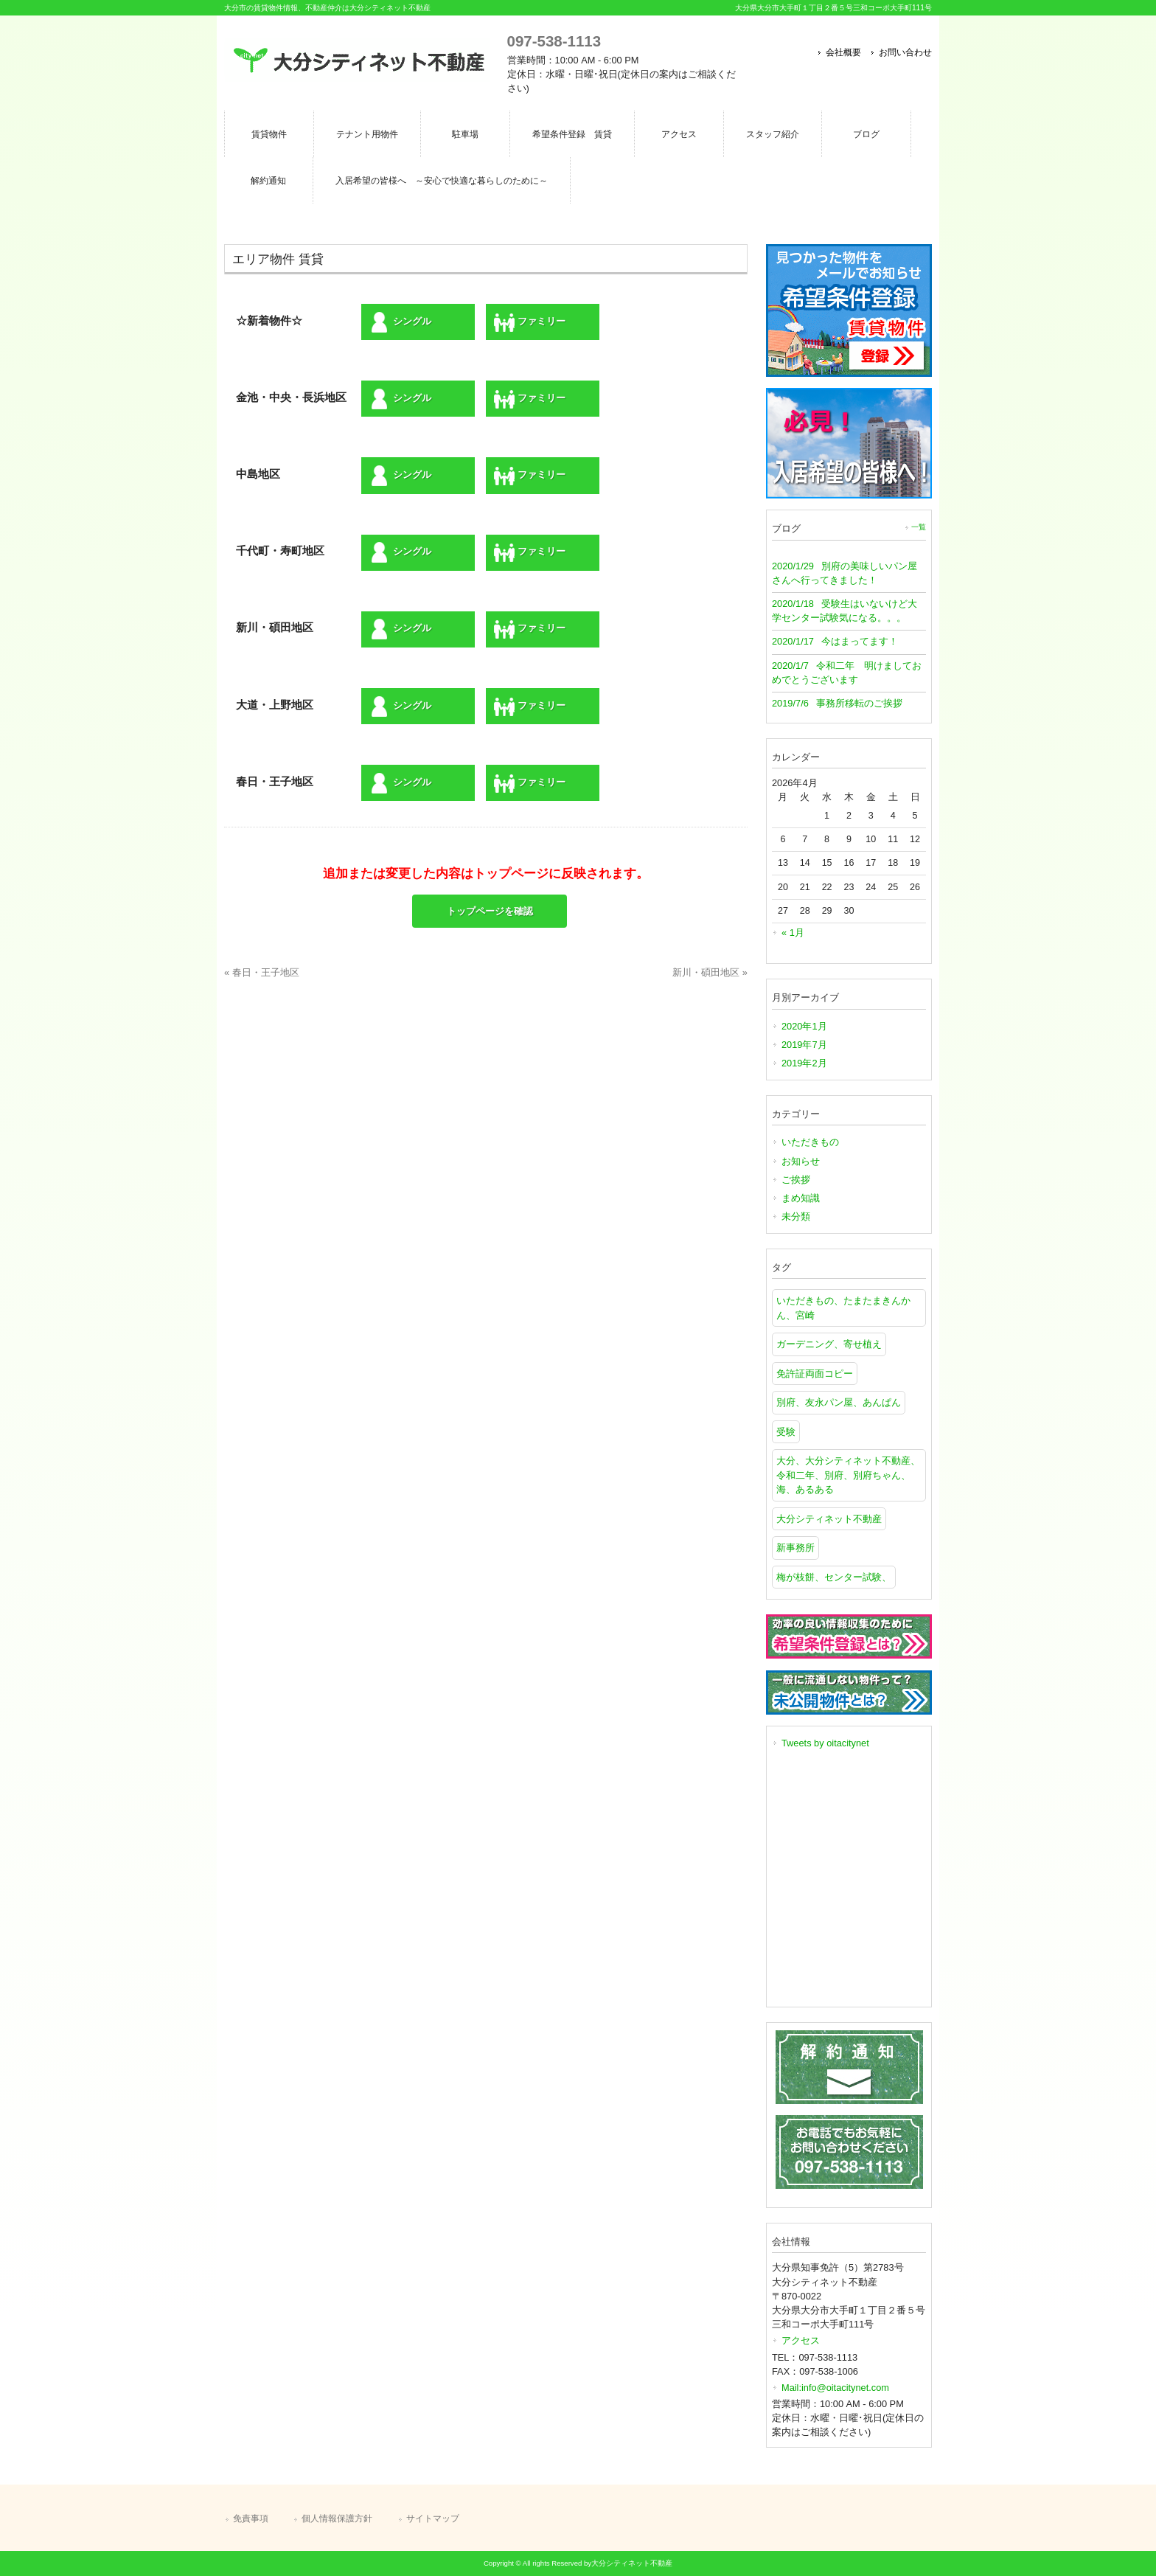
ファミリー (529, 322)
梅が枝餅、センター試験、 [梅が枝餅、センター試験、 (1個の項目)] (833, 1577)
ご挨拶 (795, 1179)
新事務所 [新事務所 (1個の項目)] (795, 1547)
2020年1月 (804, 1026)
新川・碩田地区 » (710, 972)
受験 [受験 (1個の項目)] (785, 1431)
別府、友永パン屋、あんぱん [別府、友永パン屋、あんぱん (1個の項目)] (838, 1402)
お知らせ (800, 1161)
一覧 (918, 527)
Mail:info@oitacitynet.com (835, 2387)
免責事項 (250, 2518)
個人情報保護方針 (337, 2518)
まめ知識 (800, 1198)
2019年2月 (804, 1063)
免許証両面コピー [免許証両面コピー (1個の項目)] (814, 1373)
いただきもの (810, 1142)
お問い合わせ (905, 52)
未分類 (795, 1216)
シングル (399, 322)
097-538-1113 (554, 40)
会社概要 (843, 52)
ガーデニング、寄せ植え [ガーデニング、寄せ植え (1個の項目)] (829, 1344)
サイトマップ (432, 2518)
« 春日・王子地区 (261, 972)
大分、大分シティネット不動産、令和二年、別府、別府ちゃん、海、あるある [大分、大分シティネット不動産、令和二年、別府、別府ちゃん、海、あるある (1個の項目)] (848, 1475)
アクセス (800, 2340)
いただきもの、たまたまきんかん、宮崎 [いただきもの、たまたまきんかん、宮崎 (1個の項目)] (843, 1308)
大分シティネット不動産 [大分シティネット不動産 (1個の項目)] (829, 1518)
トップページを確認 (490, 911)
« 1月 (792, 932)
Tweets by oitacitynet (825, 1743)
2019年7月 (804, 1044)
